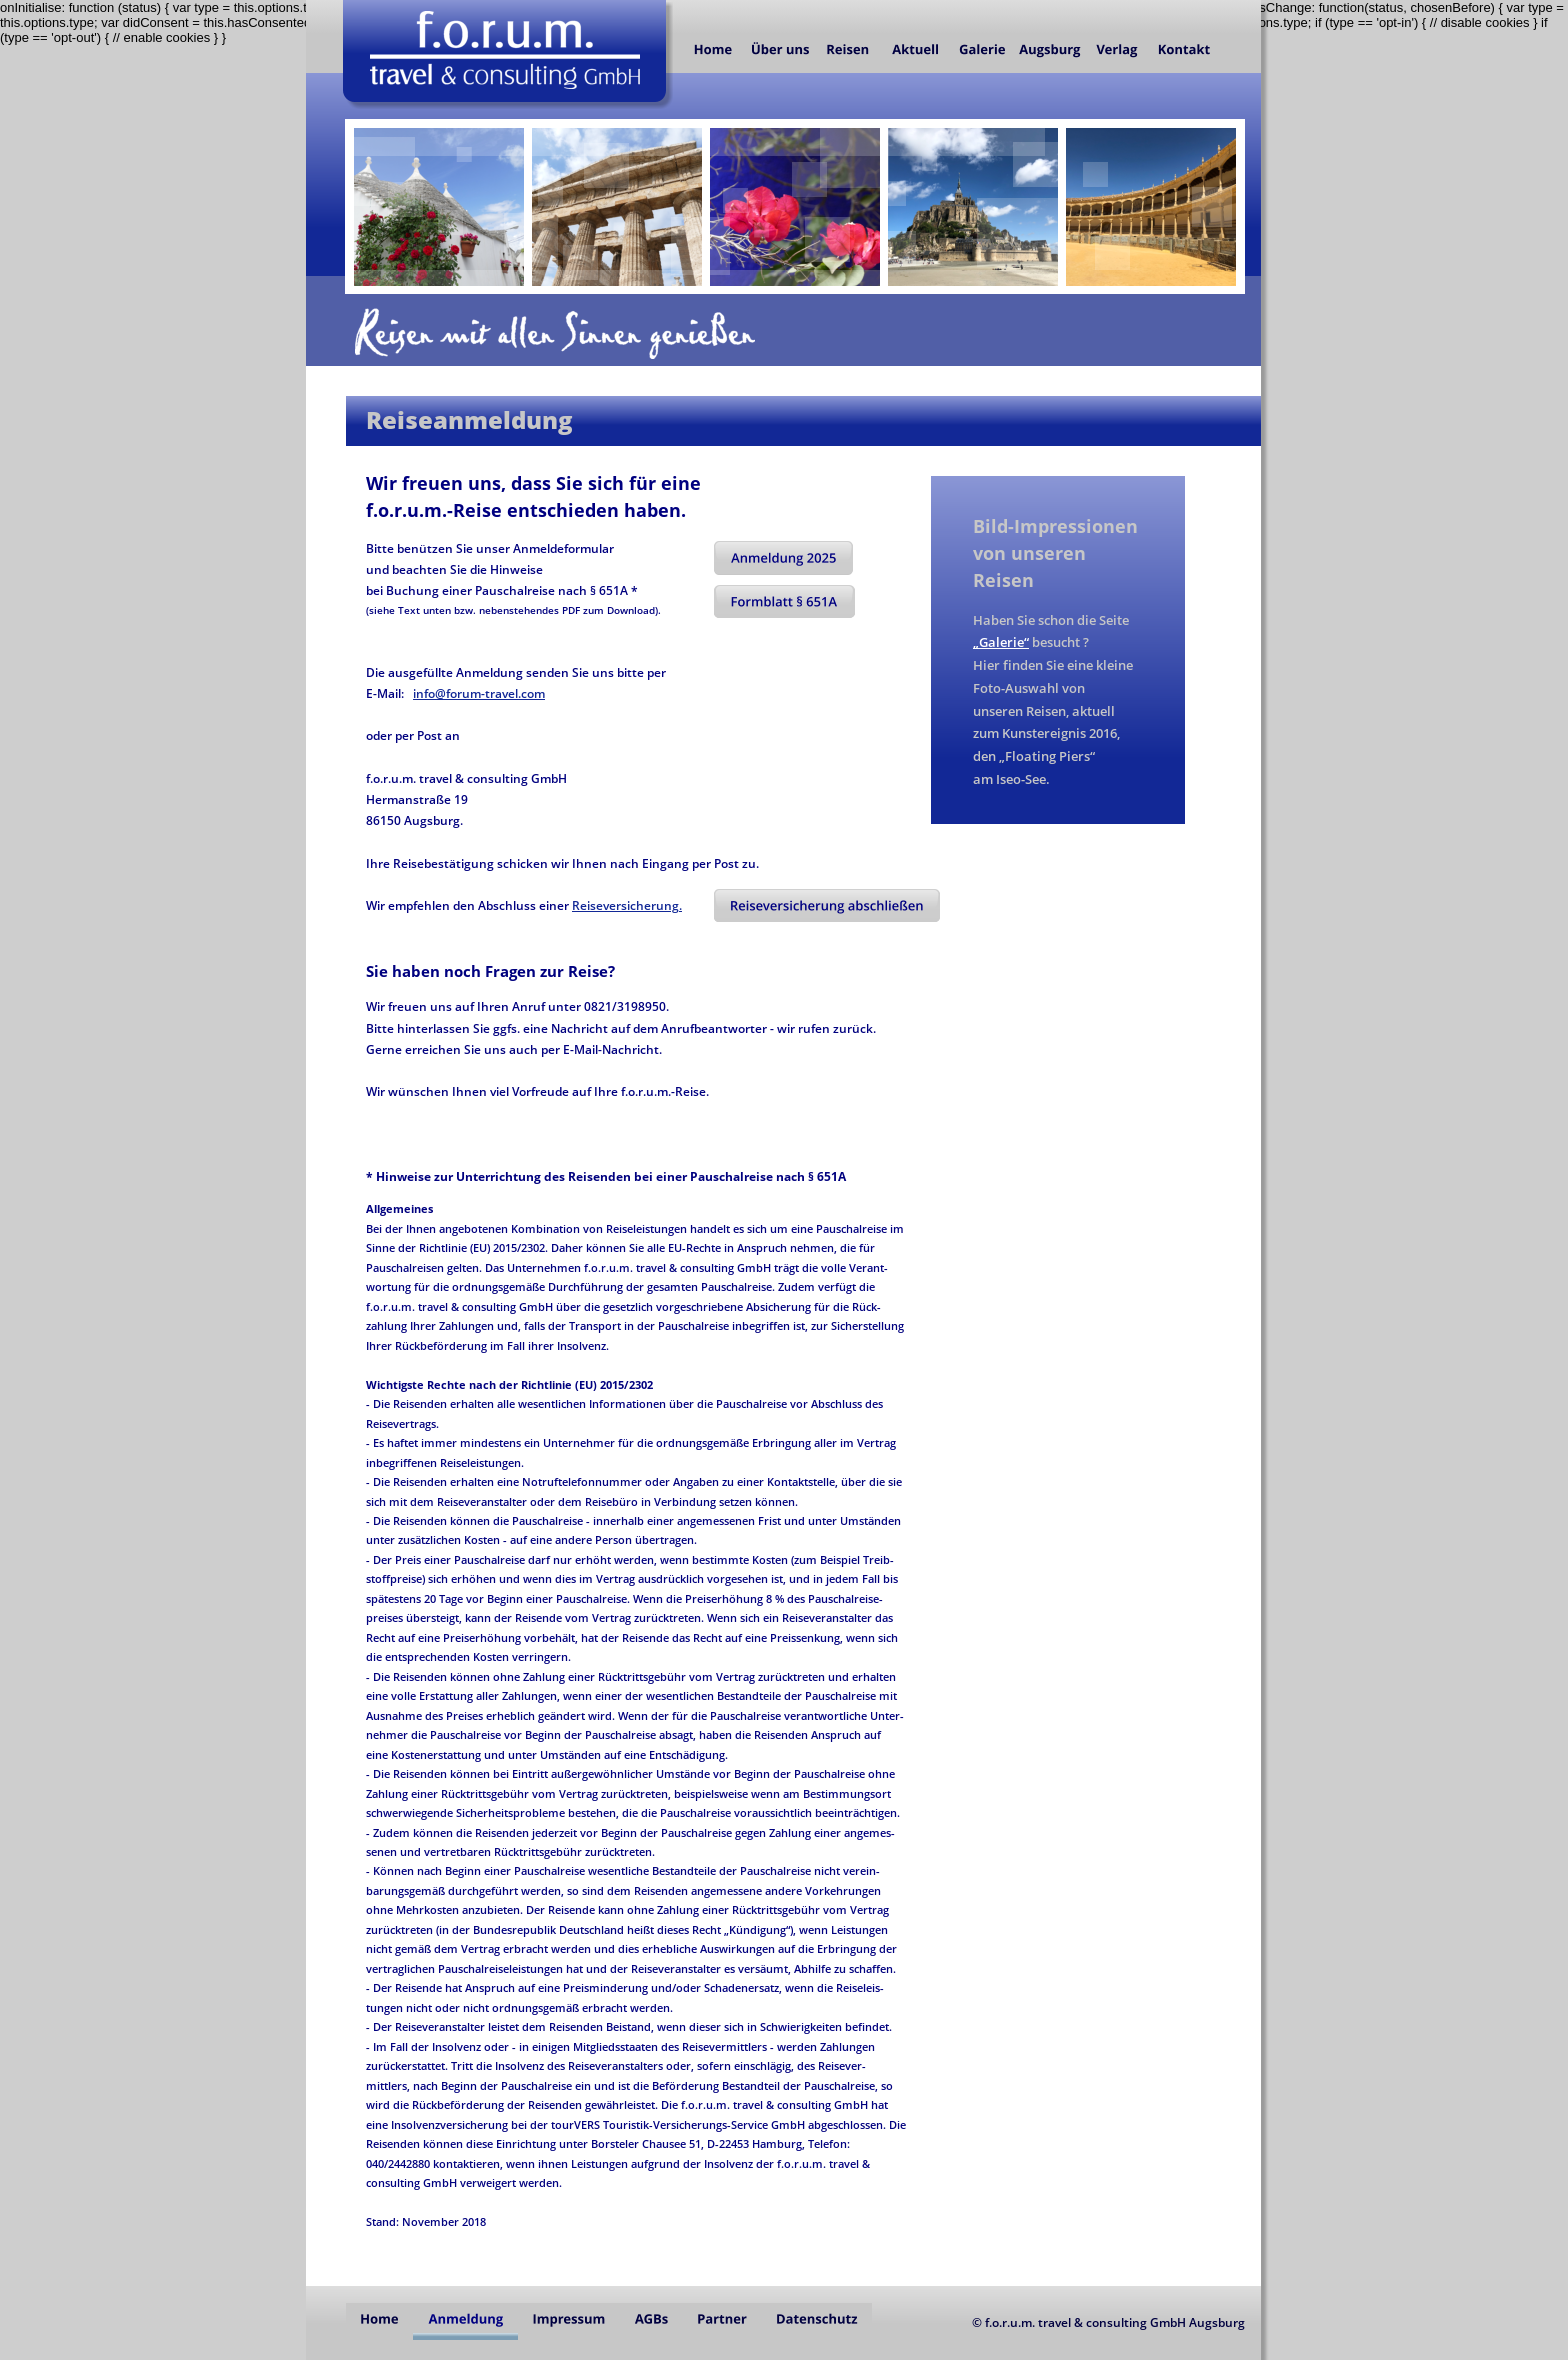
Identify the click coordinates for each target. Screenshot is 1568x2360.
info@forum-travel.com (479, 693)
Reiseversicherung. (627, 905)
